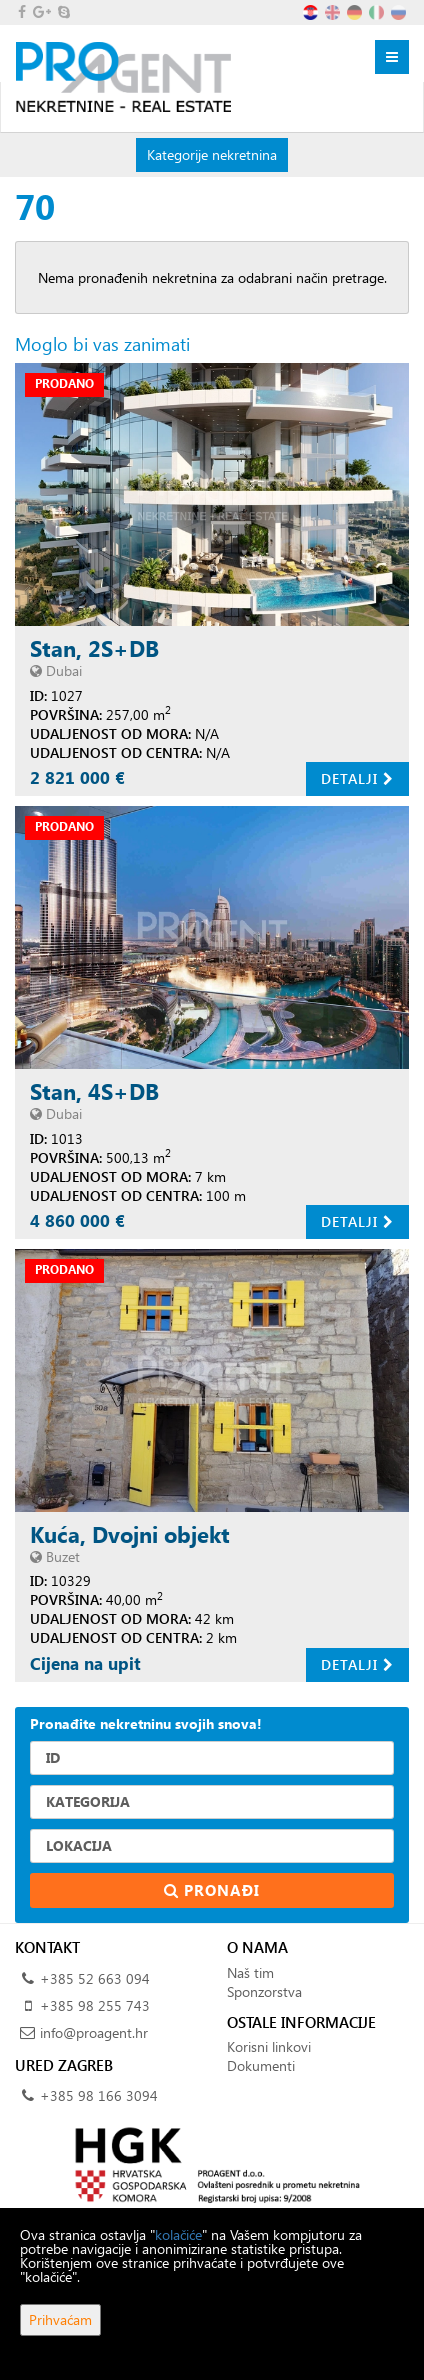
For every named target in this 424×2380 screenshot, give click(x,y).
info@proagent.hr (94, 2032)
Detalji (357, 778)
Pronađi (212, 1890)
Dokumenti (261, 2065)
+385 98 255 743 (95, 2005)
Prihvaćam (60, 2319)
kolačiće (178, 2234)
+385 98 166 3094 (99, 2095)
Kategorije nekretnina (211, 154)
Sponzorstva (264, 1991)
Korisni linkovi (269, 2046)
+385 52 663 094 (95, 1978)
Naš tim (250, 1972)
